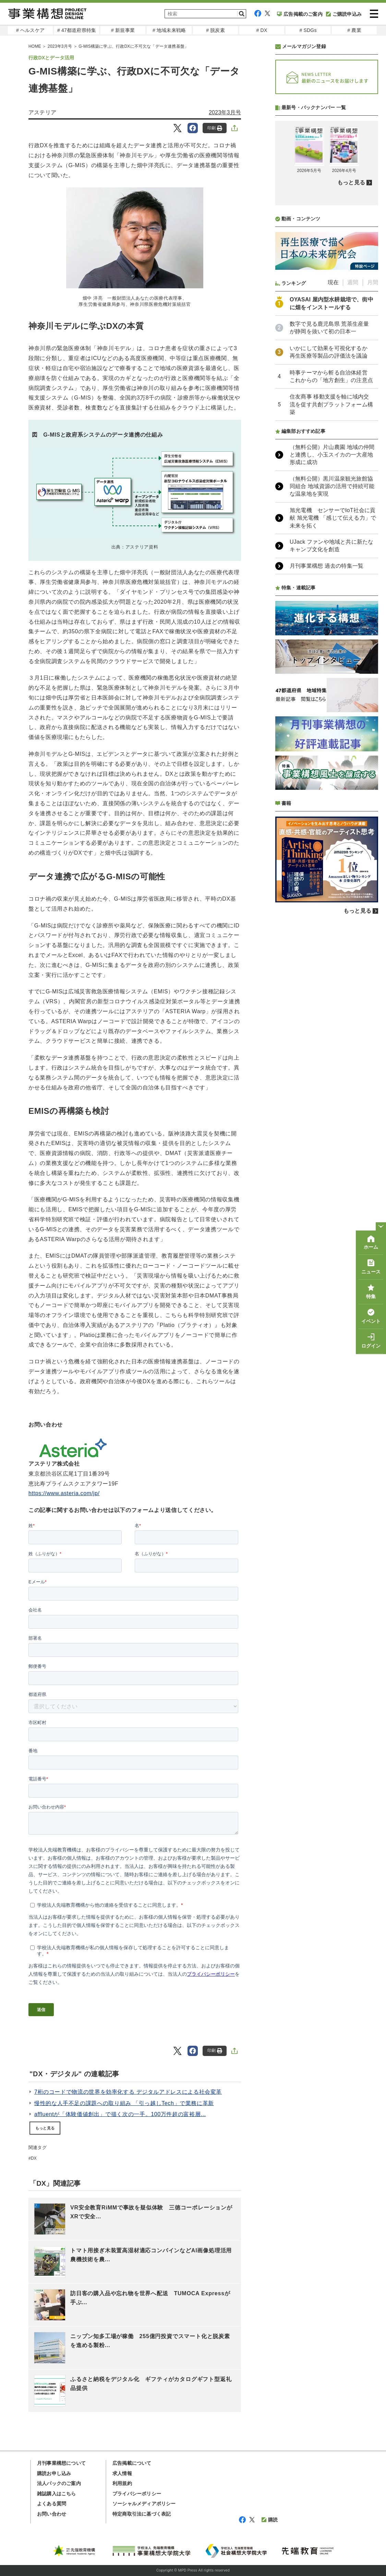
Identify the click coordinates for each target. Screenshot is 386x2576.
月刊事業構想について (61, 2463)
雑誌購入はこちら (56, 2493)
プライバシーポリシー (136, 2493)
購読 (270, 2519)
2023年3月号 (225, 112)
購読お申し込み (54, 2473)
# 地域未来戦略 (169, 30)
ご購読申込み (344, 14)
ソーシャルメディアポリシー (144, 2503)
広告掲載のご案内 (300, 14)
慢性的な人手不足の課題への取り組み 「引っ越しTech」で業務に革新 (124, 2103)
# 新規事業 (123, 30)
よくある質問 (51, 2503)
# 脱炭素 (215, 30)
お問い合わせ (51, 2513)
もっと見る (45, 2128)
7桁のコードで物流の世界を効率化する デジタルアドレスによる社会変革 (128, 2092)
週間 (352, 282)
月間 (372, 282)
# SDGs (307, 30)
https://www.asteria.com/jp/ (64, 1493)
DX (34, 2158)
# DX (261, 30)
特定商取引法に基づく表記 (141, 2513)
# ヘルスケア (30, 30)
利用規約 (122, 2483)
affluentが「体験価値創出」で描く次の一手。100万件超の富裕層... (120, 2114)
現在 (333, 282)
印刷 (214, 128)
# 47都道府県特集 (76, 30)
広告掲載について (132, 2463)
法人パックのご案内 (59, 2483)
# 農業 (354, 30)
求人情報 (122, 2473)
